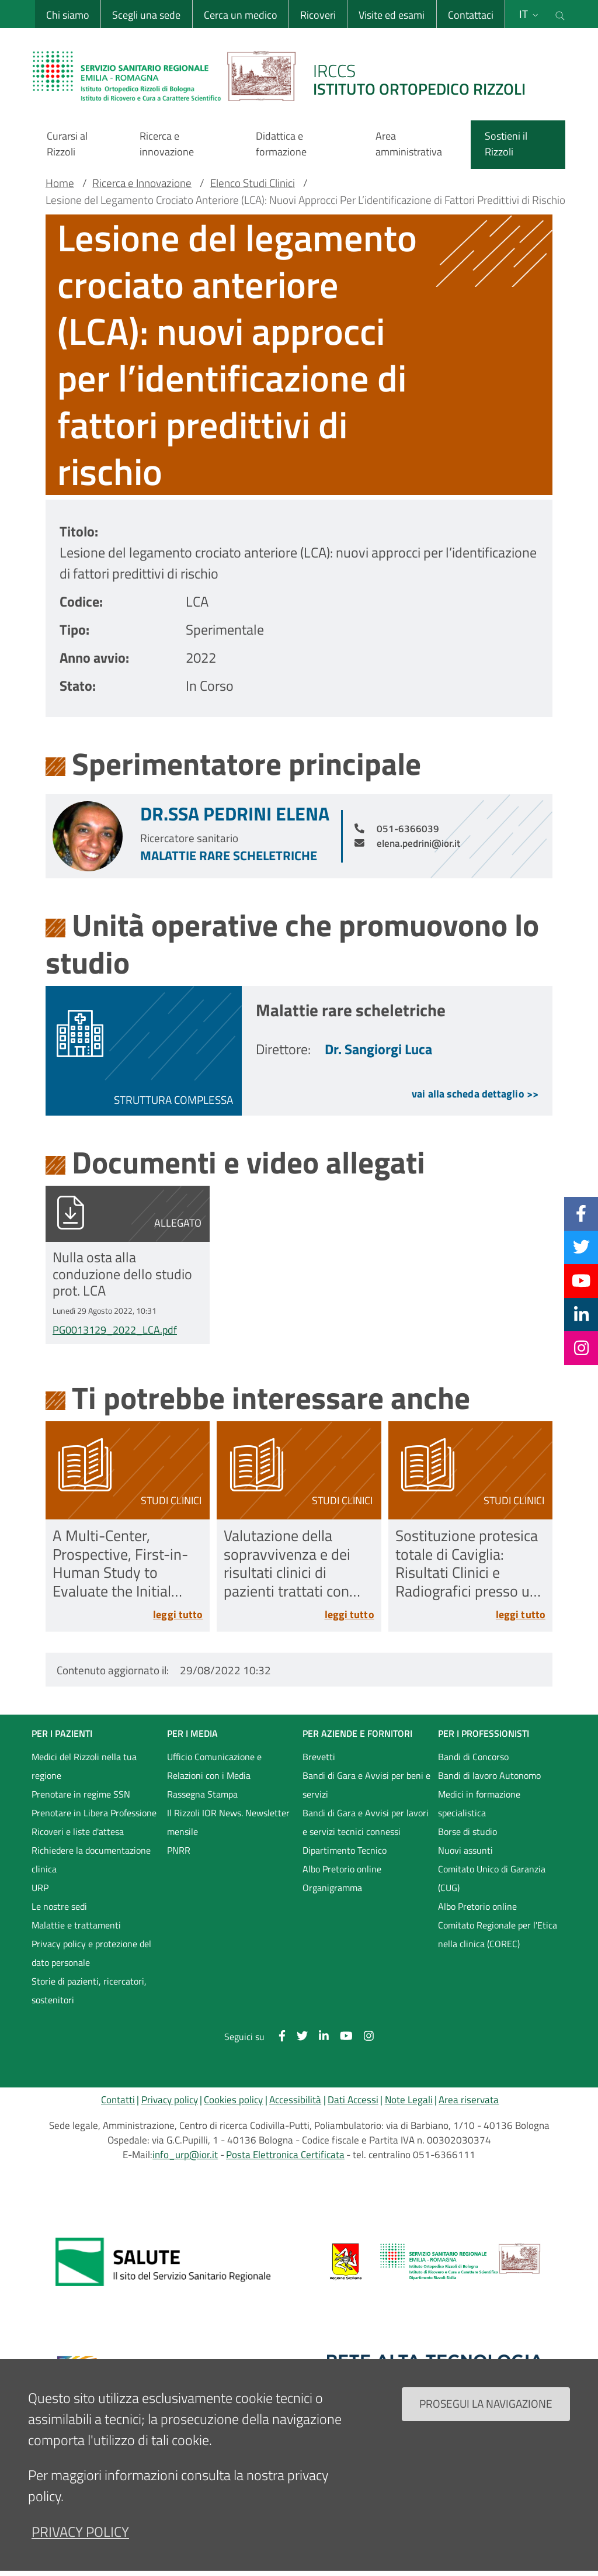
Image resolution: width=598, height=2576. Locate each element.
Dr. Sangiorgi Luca (378, 1049)
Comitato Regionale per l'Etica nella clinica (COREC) (497, 1934)
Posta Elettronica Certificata (285, 2154)
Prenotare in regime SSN (81, 1794)
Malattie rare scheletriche (228, 855)
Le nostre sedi (59, 1906)
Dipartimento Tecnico (345, 1850)
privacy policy (80, 2537)
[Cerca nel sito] (560, 14)
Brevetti (319, 1757)
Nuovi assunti (465, 1850)
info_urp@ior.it (185, 2154)
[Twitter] (581, 1247)
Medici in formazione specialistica (479, 1803)
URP (40, 1888)
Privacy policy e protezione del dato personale (91, 1953)
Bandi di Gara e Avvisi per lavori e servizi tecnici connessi (366, 1822)
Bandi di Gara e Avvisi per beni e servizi (366, 1784)
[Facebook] (581, 1213)
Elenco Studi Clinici (252, 183)
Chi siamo (67, 15)
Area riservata (469, 2099)
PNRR (178, 1850)
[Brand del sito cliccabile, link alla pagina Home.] (286, 76)
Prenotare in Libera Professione (94, 1813)
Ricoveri (318, 15)
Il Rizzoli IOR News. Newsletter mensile (228, 1822)
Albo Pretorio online (342, 1869)
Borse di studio (467, 1831)
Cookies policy (233, 2099)
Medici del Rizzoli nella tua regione (84, 1766)
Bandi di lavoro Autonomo (489, 1775)
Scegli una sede (146, 15)
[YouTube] (581, 1280)
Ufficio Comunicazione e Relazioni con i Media (214, 1766)
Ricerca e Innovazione (142, 183)
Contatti (118, 2099)
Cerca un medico (240, 15)
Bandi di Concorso (473, 1757)
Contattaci (470, 15)
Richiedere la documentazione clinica (91, 1859)
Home (60, 183)
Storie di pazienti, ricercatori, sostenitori (89, 1990)
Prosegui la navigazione (485, 2409)
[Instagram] (581, 1347)
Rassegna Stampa (202, 1794)
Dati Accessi (353, 2099)
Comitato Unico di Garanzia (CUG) (491, 1878)
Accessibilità (295, 2099)
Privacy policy (169, 2099)
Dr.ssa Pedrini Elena (234, 813)
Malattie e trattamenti (76, 1925)
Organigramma (332, 1888)
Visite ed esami (392, 15)
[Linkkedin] (581, 1314)
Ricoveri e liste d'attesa (78, 1831)
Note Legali (409, 2099)
